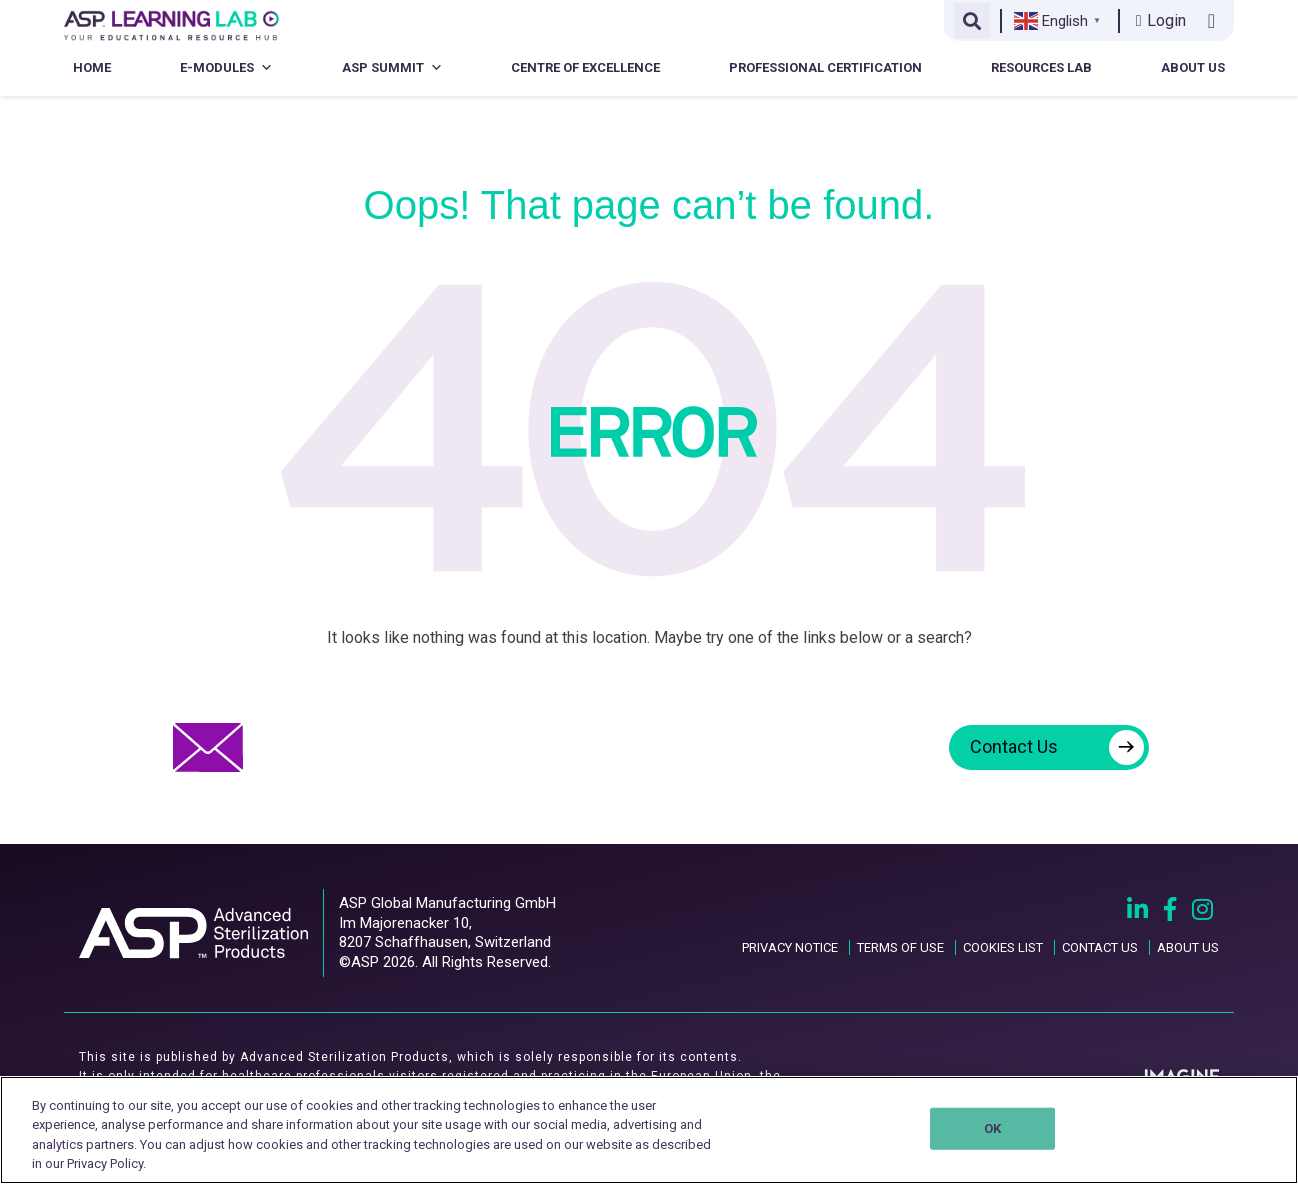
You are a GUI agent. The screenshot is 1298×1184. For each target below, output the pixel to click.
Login (1161, 20)
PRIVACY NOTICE (790, 947)
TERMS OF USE (900, 947)
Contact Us (1057, 747)
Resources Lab (1041, 67)
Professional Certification (825, 67)
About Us (1193, 67)
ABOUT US (1188, 947)
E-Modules (226, 67)
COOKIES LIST (1003, 947)
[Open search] (972, 21)
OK (992, 1128)
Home (92, 67)
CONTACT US (1100, 947)
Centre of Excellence (585, 67)
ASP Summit (392, 67)
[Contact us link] (1215, 21)
